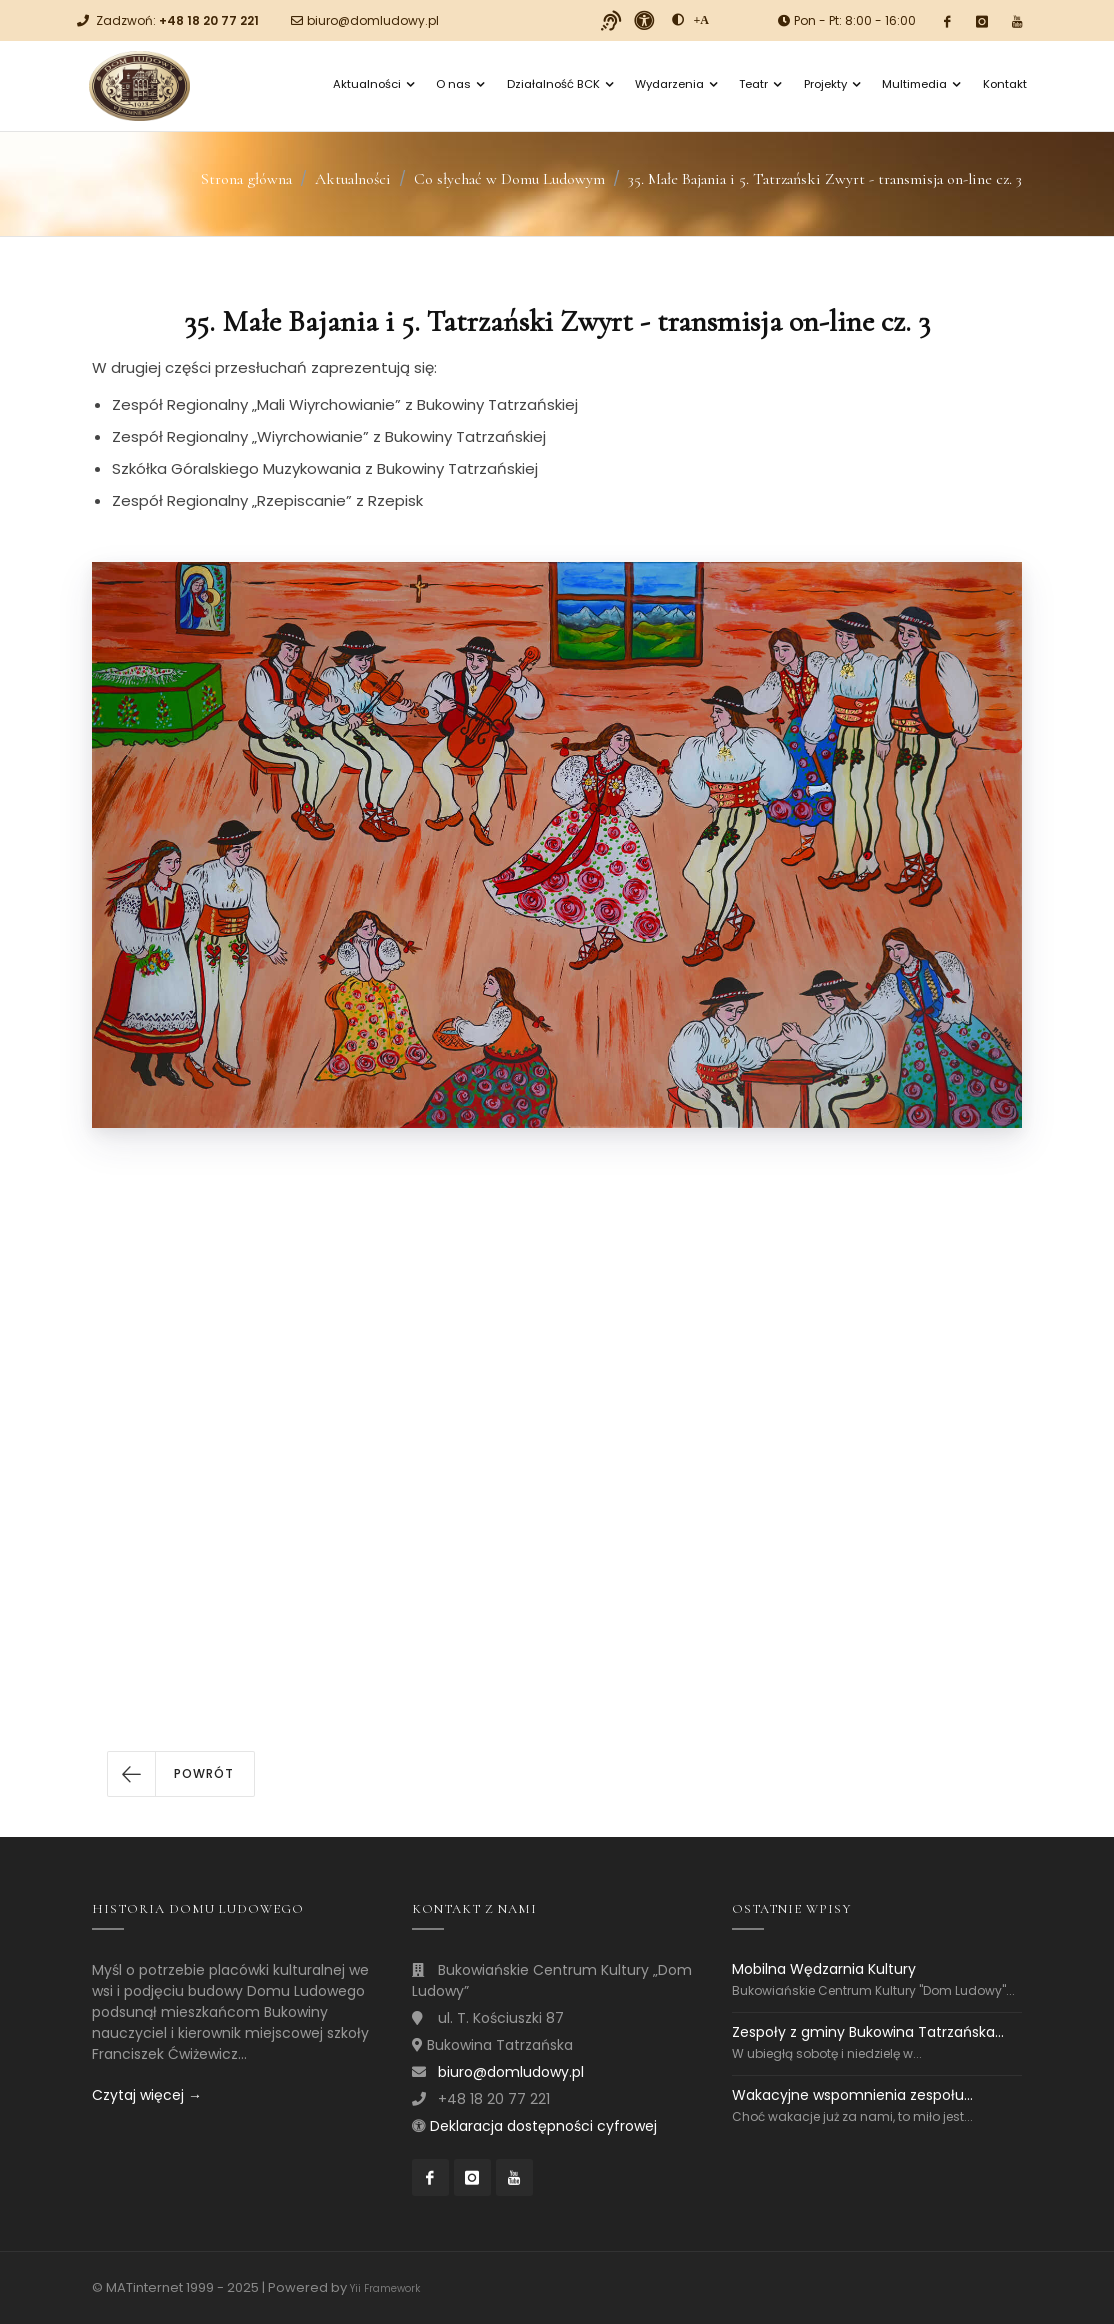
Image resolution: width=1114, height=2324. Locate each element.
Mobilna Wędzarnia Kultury (824, 1969)
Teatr (760, 84)
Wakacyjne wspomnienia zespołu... (852, 2095)
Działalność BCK (560, 84)
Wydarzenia (676, 84)
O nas (460, 84)
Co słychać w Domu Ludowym (509, 179)
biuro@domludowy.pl (373, 20)
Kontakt (1005, 84)
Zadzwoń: (177, 20)
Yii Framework (385, 2288)
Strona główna (246, 179)
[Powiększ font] (702, 20)
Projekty (832, 84)
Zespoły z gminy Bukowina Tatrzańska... (868, 2032)
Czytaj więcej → (147, 2095)
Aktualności (373, 84)
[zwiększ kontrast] (678, 20)
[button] (181, 1774)
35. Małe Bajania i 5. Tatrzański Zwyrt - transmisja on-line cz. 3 (825, 179)
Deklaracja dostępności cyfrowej (543, 2126)
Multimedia (921, 84)
